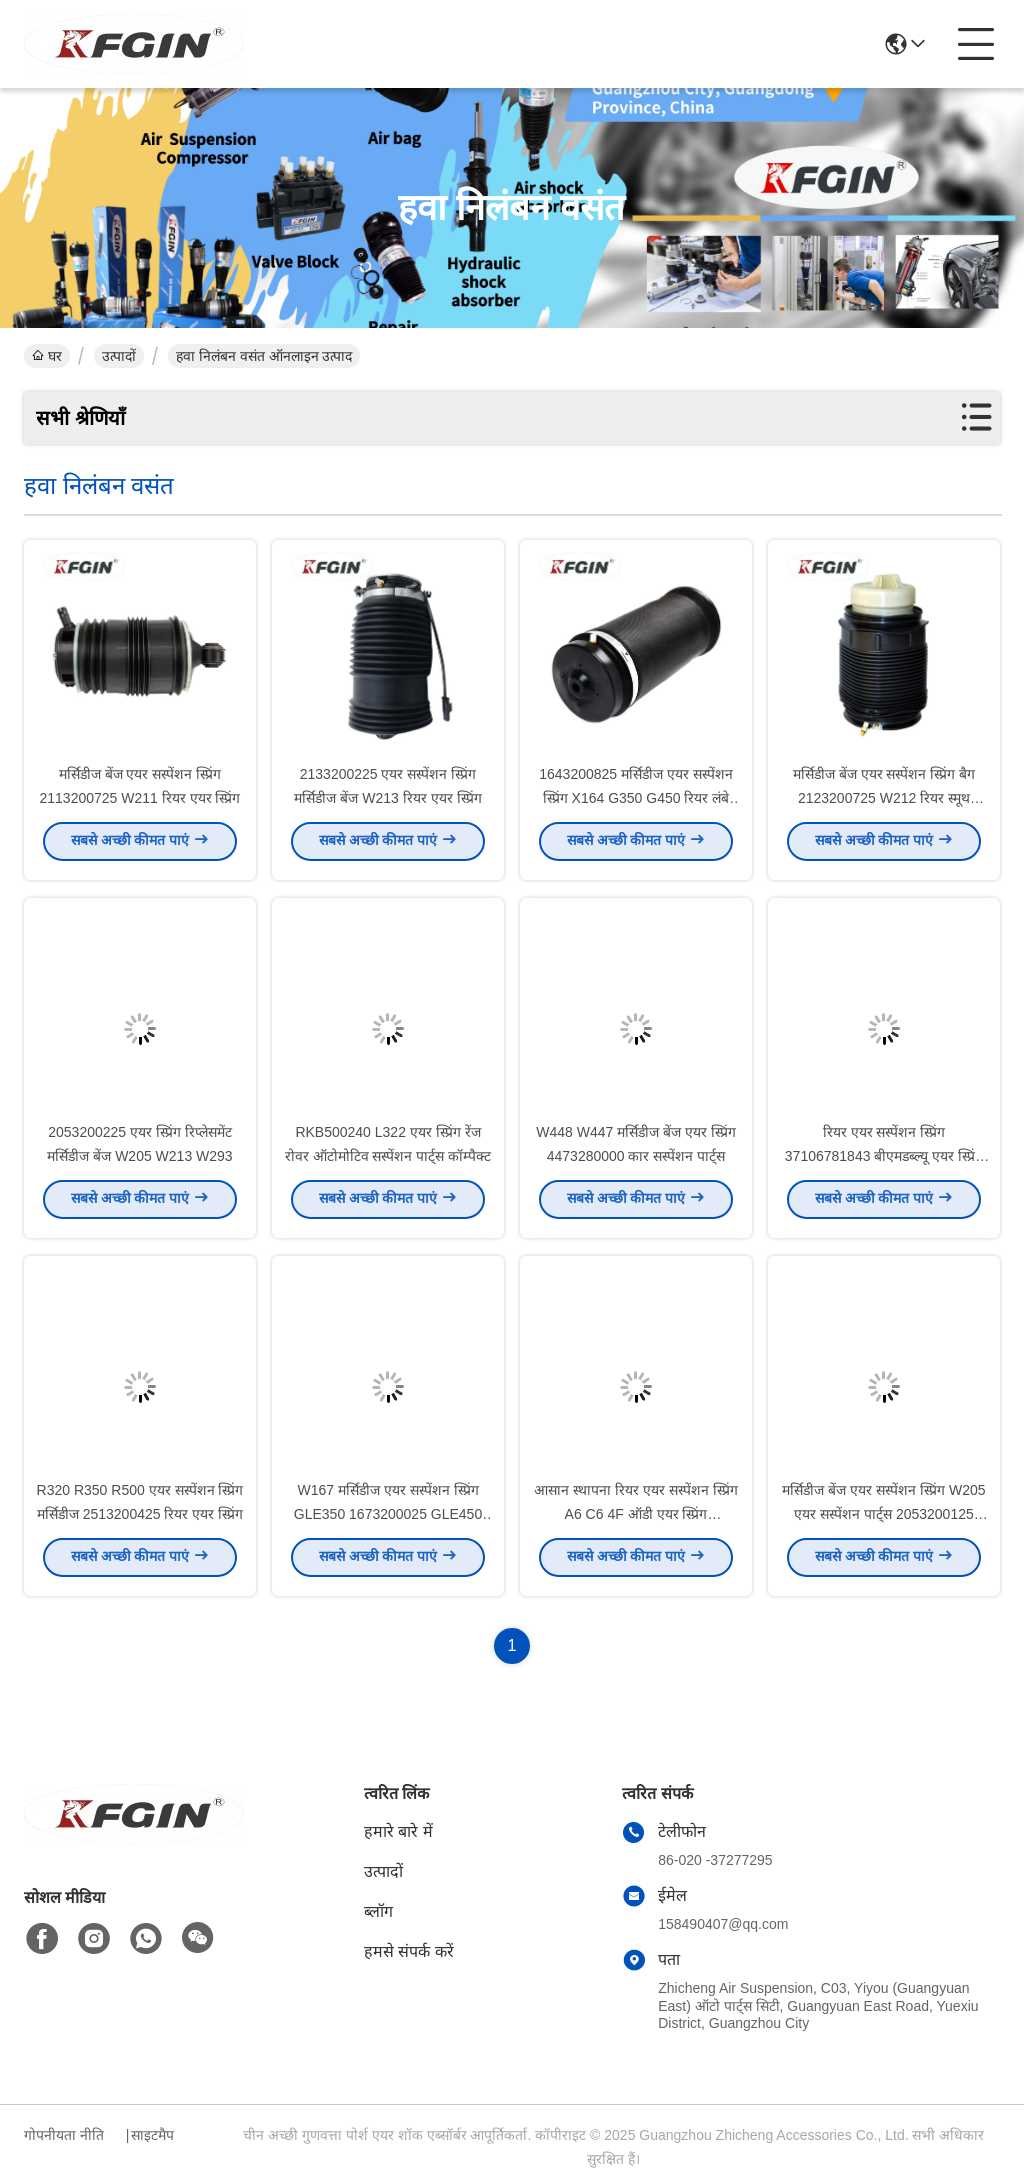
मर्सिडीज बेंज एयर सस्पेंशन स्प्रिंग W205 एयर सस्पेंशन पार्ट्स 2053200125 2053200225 (883, 1520)
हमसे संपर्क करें (409, 1951)
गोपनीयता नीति (64, 2135)
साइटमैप (152, 2135)
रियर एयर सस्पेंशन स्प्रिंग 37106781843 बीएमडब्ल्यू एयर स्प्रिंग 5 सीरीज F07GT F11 (884, 1162)
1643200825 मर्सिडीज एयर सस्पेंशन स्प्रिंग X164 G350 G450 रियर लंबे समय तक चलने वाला (636, 804)
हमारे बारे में (398, 1831)
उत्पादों (119, 356)
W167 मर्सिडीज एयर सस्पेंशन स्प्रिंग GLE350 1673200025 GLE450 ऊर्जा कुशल (388, 1520)
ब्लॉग (378, 1911)
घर (47, 356)
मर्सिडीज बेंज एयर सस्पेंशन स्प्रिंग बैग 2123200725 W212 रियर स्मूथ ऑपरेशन (884, 804)
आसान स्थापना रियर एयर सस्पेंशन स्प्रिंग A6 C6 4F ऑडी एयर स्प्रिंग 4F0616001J (635, 1520)
